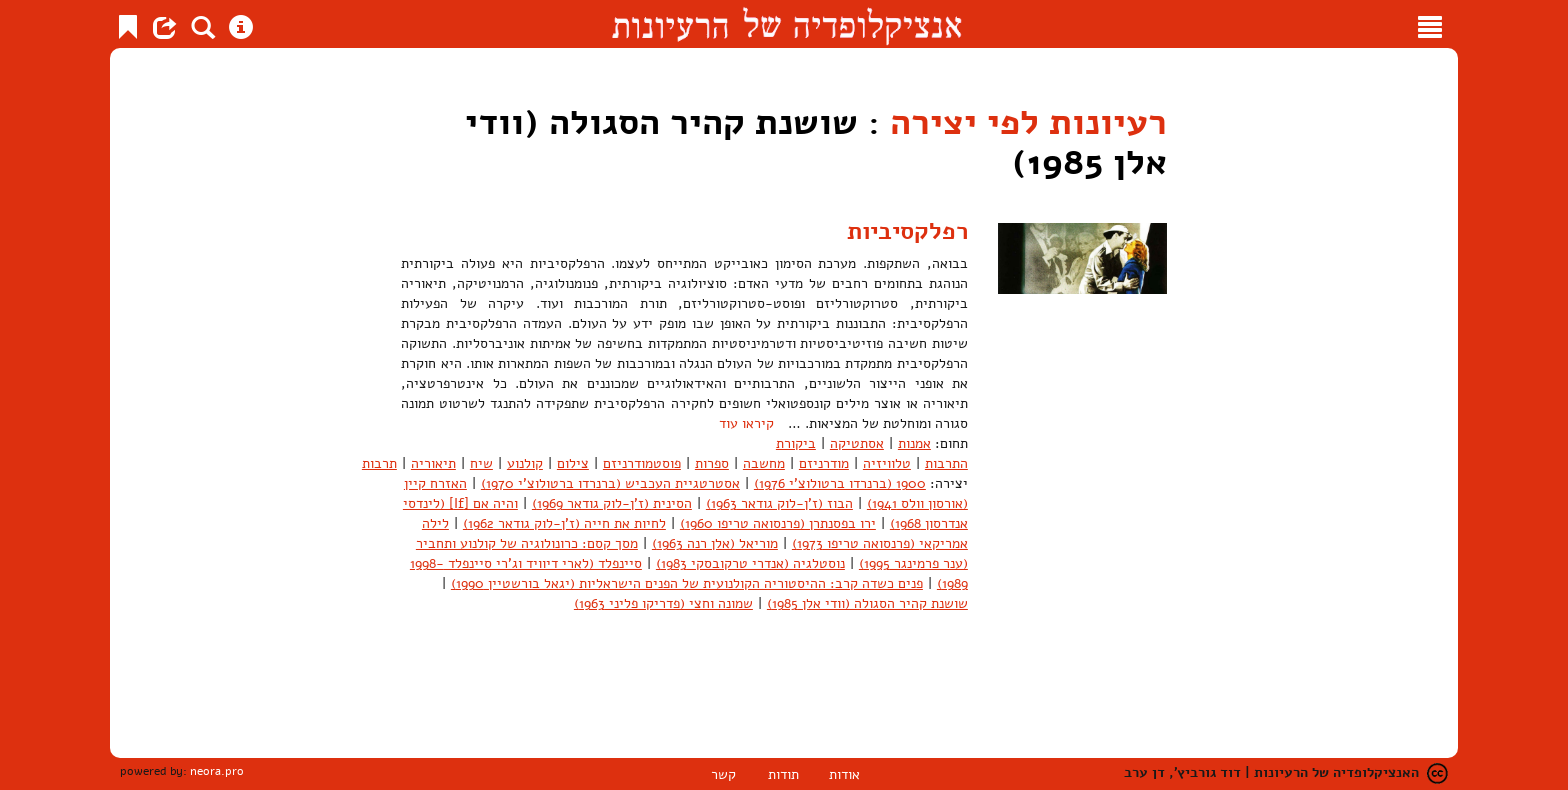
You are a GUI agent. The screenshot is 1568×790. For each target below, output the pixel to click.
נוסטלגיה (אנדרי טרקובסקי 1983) (750, 563)
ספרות (712, 463)
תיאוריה (433, 463)
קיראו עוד (746, 423)
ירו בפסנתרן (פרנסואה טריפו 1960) (778, 523)
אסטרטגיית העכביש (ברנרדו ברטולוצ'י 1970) (610, 483)
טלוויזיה (887, 463)
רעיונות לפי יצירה (1028, 122)
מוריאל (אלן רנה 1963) (715, 543)
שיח (481, 463)
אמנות (914, 443)
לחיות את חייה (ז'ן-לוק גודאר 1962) (564, 523)
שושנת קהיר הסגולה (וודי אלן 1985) (867, 603)
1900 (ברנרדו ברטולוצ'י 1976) (840, 483)
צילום (573, 463)
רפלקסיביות (907, 231)
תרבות (379, 463)
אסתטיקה (857, 443)
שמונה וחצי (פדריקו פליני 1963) (663, 603)
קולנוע (525, 463)
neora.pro (217, 771)
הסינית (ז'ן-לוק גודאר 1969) (612, 503)
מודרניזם (824, 463)
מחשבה (764, 463)
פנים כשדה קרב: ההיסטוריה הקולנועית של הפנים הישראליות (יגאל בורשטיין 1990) (687, 583)
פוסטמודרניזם (642, 463)
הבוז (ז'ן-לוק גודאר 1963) (779, 503)
